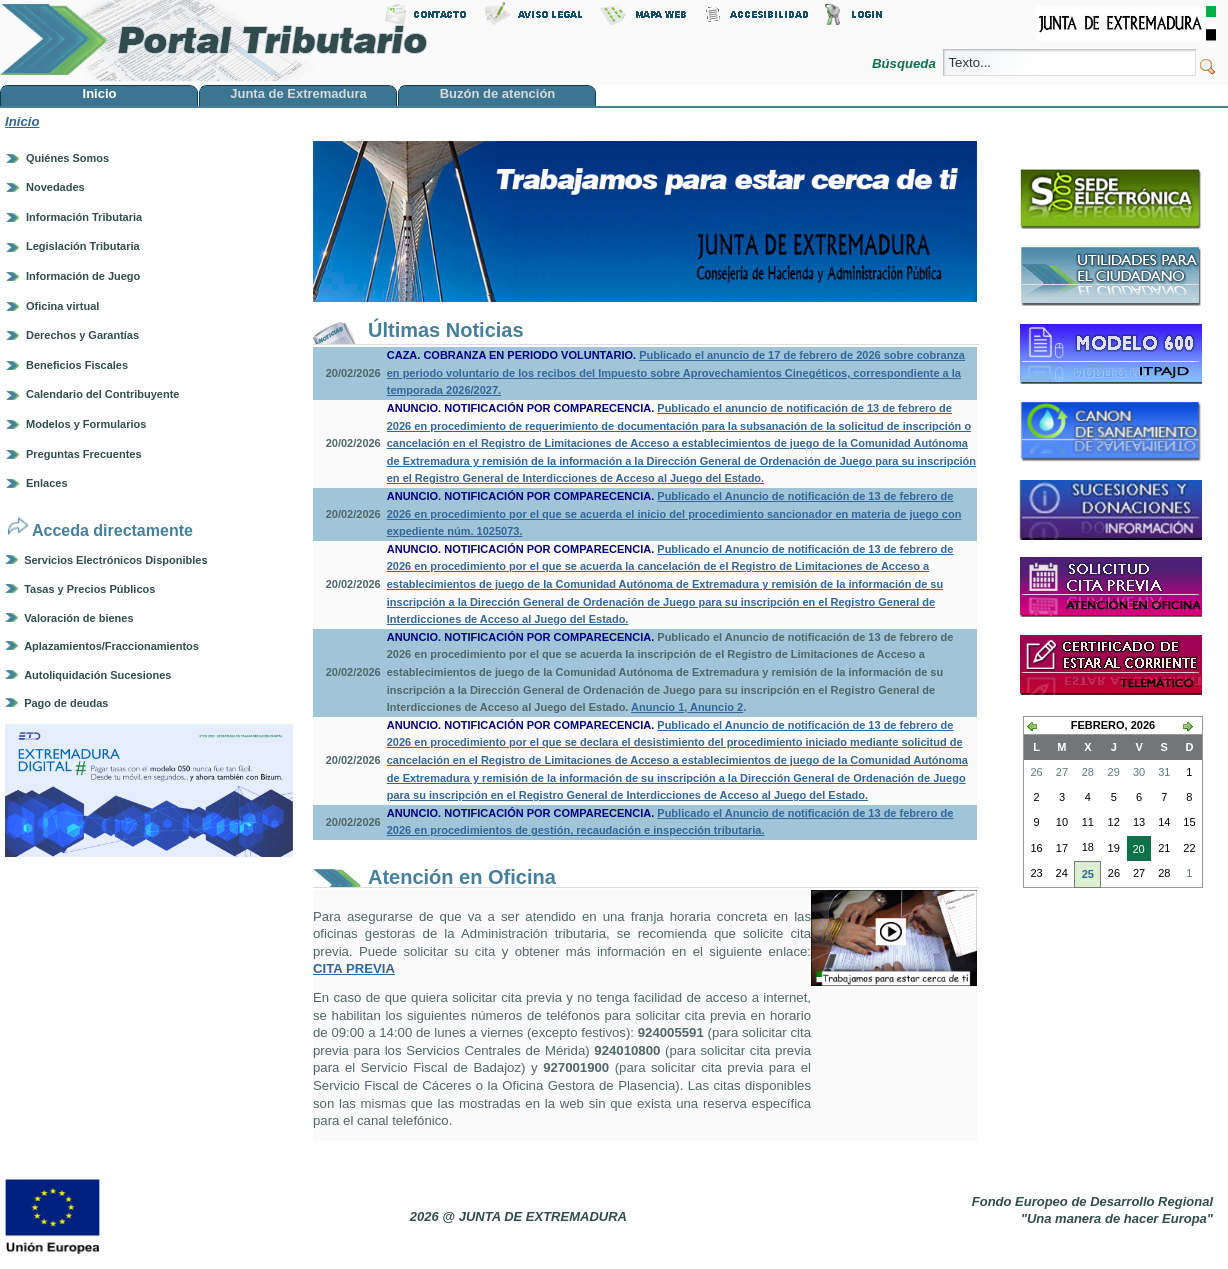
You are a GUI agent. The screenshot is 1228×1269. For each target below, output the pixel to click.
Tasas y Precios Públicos (89, 589)
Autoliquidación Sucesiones (97, 675)
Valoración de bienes (78, 618)
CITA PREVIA (354, 968)
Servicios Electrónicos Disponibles (115, 560)
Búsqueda (905, 63)
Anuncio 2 (715, 707)
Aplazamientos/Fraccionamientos (111, 646)
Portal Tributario (214, 40)
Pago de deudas (66, 703)
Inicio (22, 121)
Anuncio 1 (657, 707)
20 (1136, 851)
